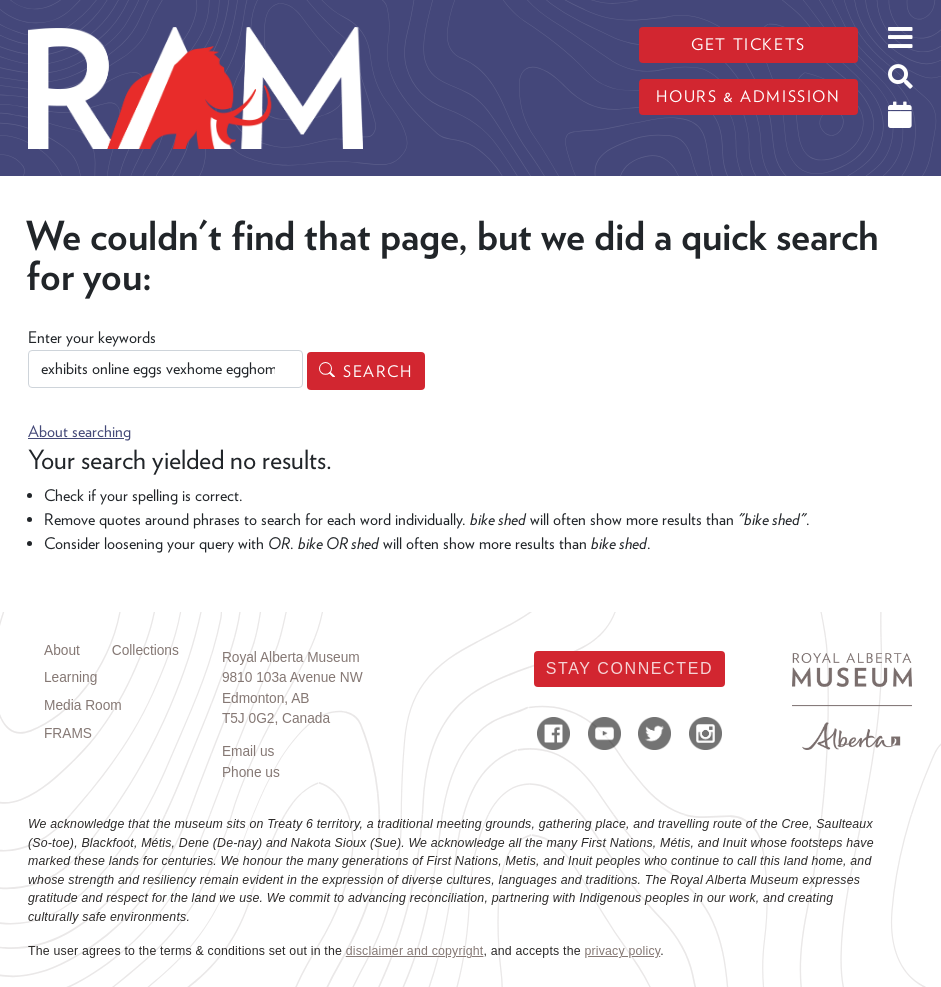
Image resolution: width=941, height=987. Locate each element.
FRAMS (68, 733)
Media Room (83, 705)
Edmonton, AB (266, 698)
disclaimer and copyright (415, 951)
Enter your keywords (92, 337)
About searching (79, 431)
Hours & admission (748, 96)
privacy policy (622, 951)
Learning (70, 677)
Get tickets (748, 44)
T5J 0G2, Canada (276, 718)
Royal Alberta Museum (291, 657)
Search (378, 371)
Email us (248, 751)
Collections (145, 650)
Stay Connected (629, 668)
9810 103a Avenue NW (292, 677)
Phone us (251, 772)
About (62, 650)
